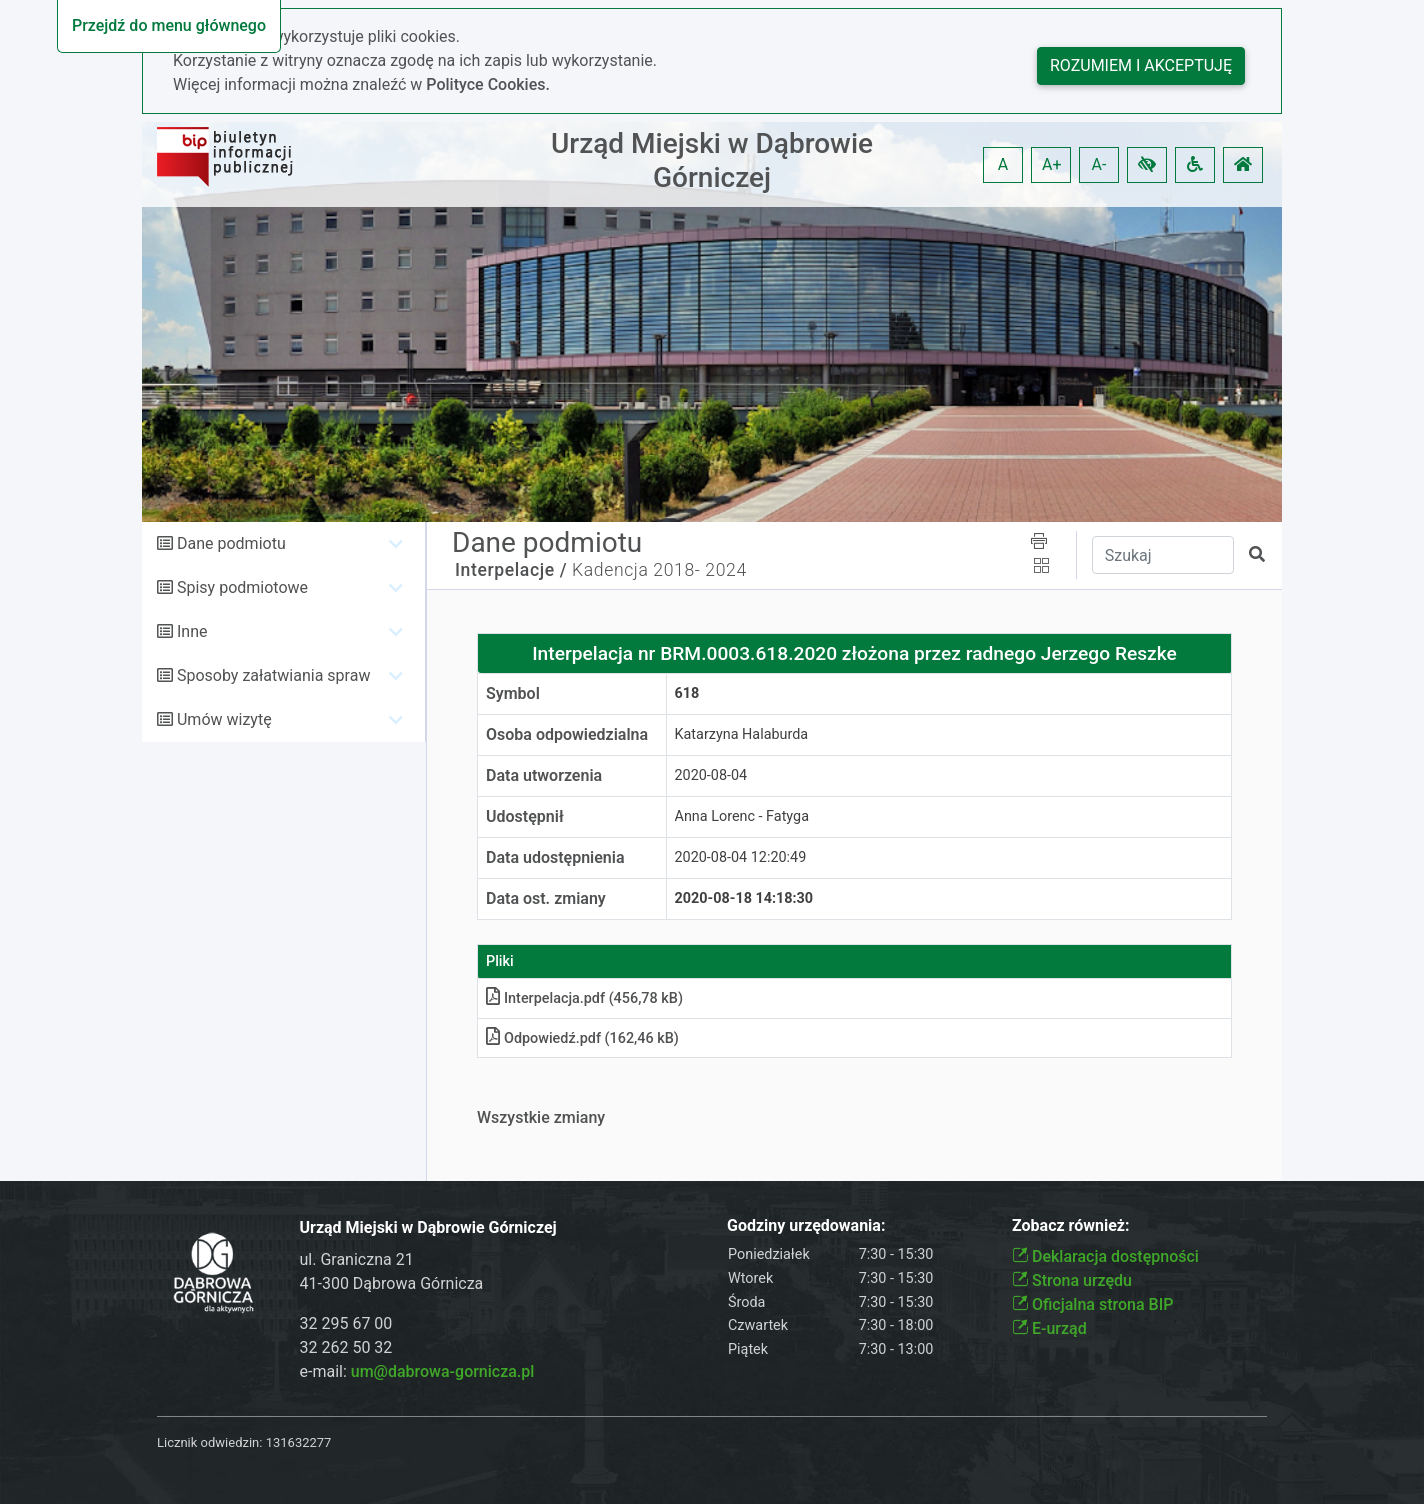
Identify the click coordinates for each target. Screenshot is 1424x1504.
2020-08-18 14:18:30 (744, 898)
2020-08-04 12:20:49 (741, 857)
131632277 (299, 1442)
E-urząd (1049, 1328)
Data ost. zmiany (546, 898)
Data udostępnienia (555, 857)
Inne (192, 631)
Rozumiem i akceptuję (1141, 65)
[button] (1147, 165)
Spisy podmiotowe (242, 587)
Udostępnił (525, 816)
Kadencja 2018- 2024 (659, 570)
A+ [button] (1052, 164)
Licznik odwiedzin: (209, 1442)
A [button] (1003, 164)
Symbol (513, 693)
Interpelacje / (511, 570)
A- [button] (1099, 164)
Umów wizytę (224, 719)
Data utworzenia (544, 775)
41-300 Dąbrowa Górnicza (392, 1283)
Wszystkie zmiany (541, 1117)
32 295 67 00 (346, 1323)
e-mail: (417, 1371)
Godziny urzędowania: (806, 1225)
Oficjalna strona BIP (1092, 1304)
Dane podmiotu (231, 543)
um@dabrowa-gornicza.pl (443, 1371)
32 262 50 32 (346, 1347)
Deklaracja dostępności (1105, 1256)
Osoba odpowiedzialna (567, 734)
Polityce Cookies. (488, 84)
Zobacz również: (1071, 1225)
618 (687, 693)
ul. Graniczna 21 (357, 1259)
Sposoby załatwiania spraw (273, 675)
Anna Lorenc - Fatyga (742, 816)
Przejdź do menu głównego (169, 25)
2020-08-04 (711, 775)
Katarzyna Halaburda (742, 734)
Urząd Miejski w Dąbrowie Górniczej (712, 160)
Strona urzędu (1072, 1280)
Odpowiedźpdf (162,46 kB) (582, 1038)
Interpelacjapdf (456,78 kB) (584, 998)
